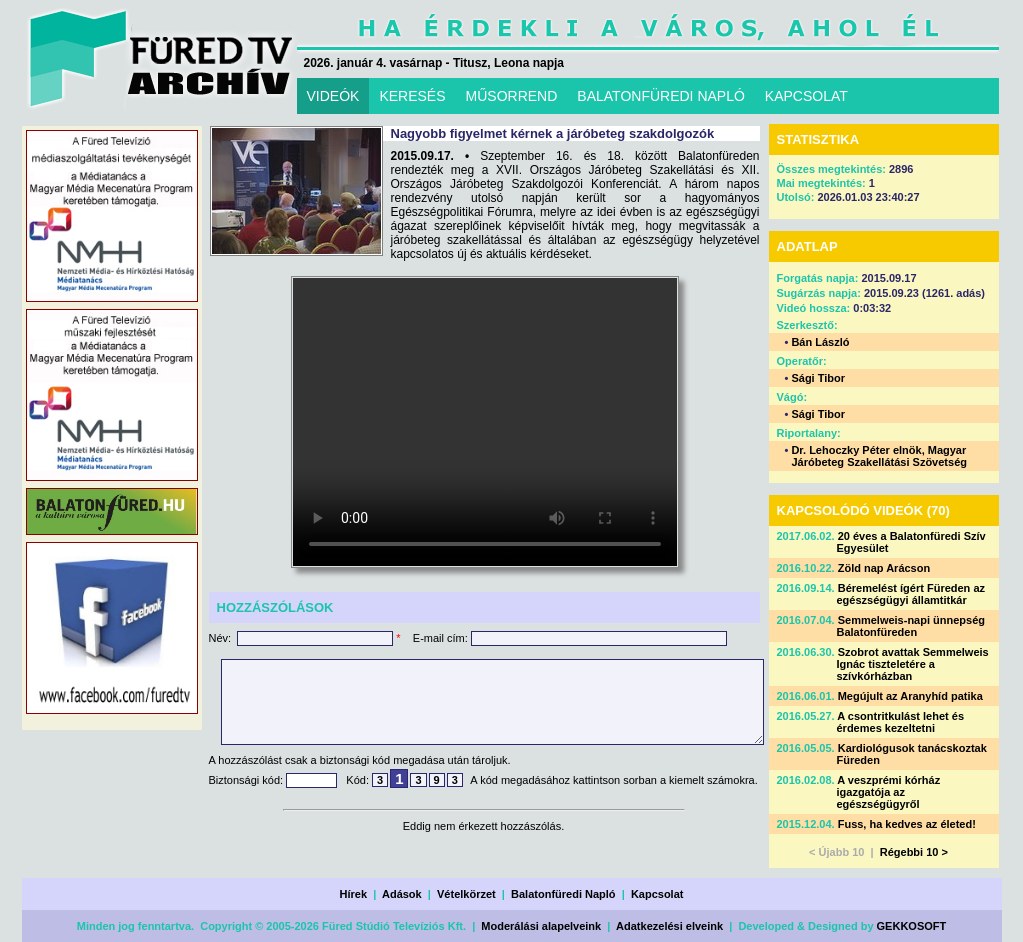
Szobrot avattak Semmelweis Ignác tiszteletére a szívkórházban (913, 664)
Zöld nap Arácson (884, 568)
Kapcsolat (657, 894)
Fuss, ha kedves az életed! (907, 824)
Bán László (820, 342)
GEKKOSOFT (912, 926)
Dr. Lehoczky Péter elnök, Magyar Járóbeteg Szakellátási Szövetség (879, 456)
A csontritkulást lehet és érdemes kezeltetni (901, 722)
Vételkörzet (466, 894)
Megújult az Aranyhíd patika (910, 696)
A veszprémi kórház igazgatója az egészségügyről (889, 792)
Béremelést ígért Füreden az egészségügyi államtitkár (911, 594)
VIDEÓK (333, 96)
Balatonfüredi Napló (563, 894)
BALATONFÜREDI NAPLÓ (661, 96)
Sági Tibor (818, 378)
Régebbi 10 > (914, 852)
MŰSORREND (512, 96)
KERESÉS (412, 96)
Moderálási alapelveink (541, 926)
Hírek (354, 894)
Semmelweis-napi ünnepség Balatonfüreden (911, 626)
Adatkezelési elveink (669, 926)
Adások (402, 894)
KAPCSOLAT (806, 96)
